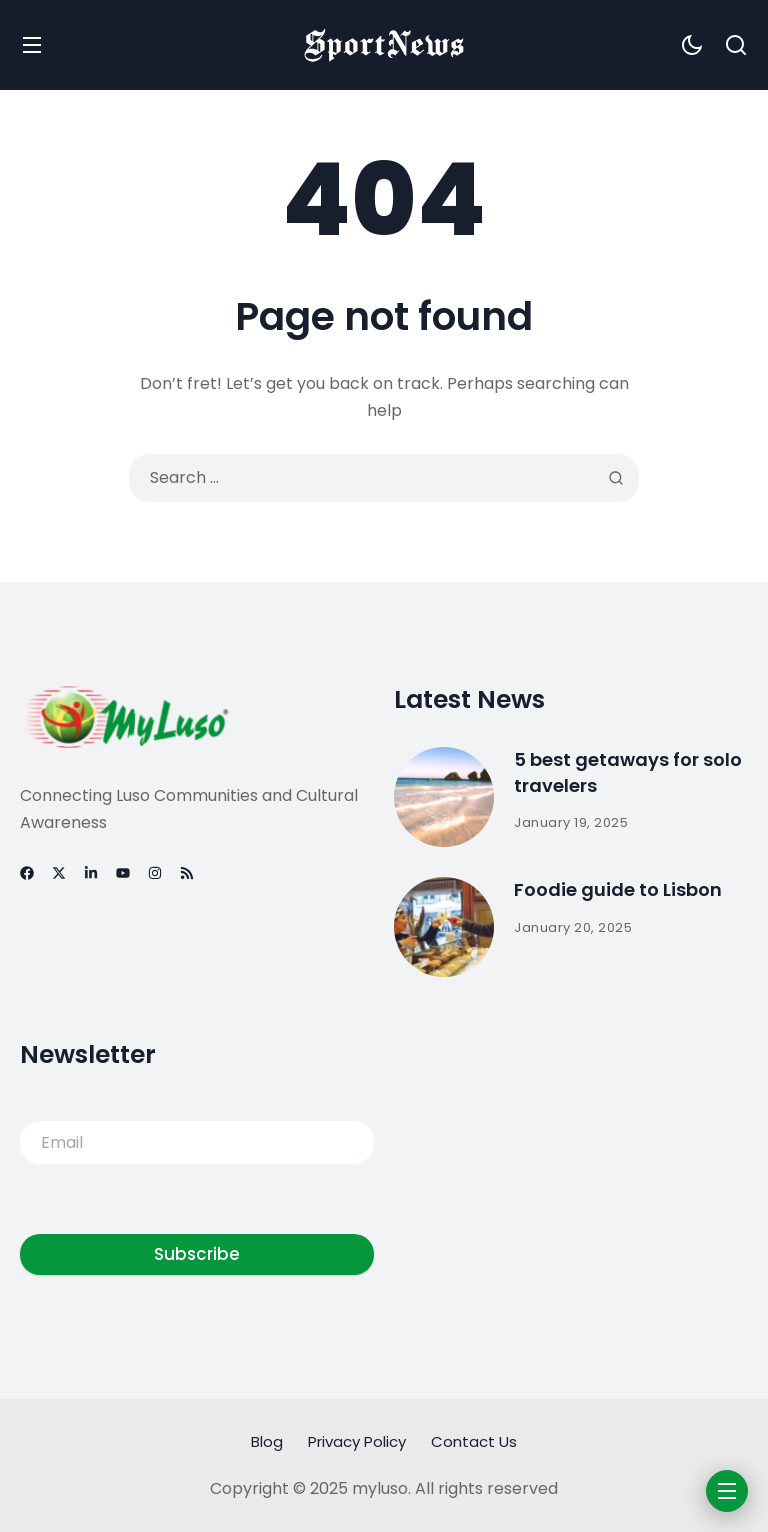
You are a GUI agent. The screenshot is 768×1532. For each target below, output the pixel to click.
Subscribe (197, 1254)
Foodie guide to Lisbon (618, 889)
